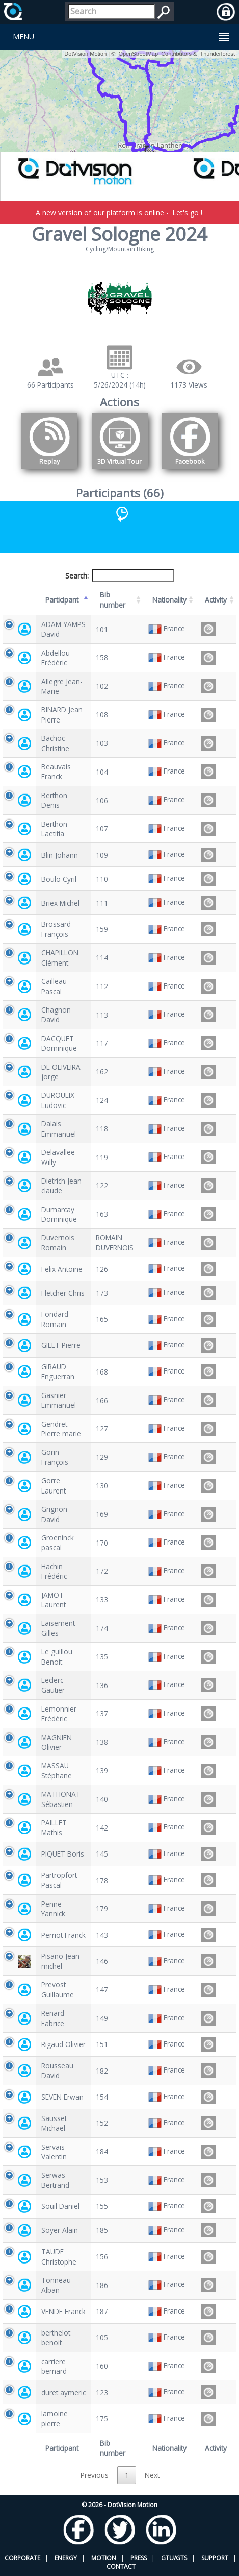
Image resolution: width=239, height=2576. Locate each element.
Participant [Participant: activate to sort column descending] (61, 600)
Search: (119, 575)
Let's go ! (187, 213)
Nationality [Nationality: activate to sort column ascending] (169, 600)
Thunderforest (217, 54)
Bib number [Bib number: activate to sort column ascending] (112, 599)
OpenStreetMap (138, 54)
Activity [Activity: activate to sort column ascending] (216, 600)
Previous (95, 2475)
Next (152, 2475)
